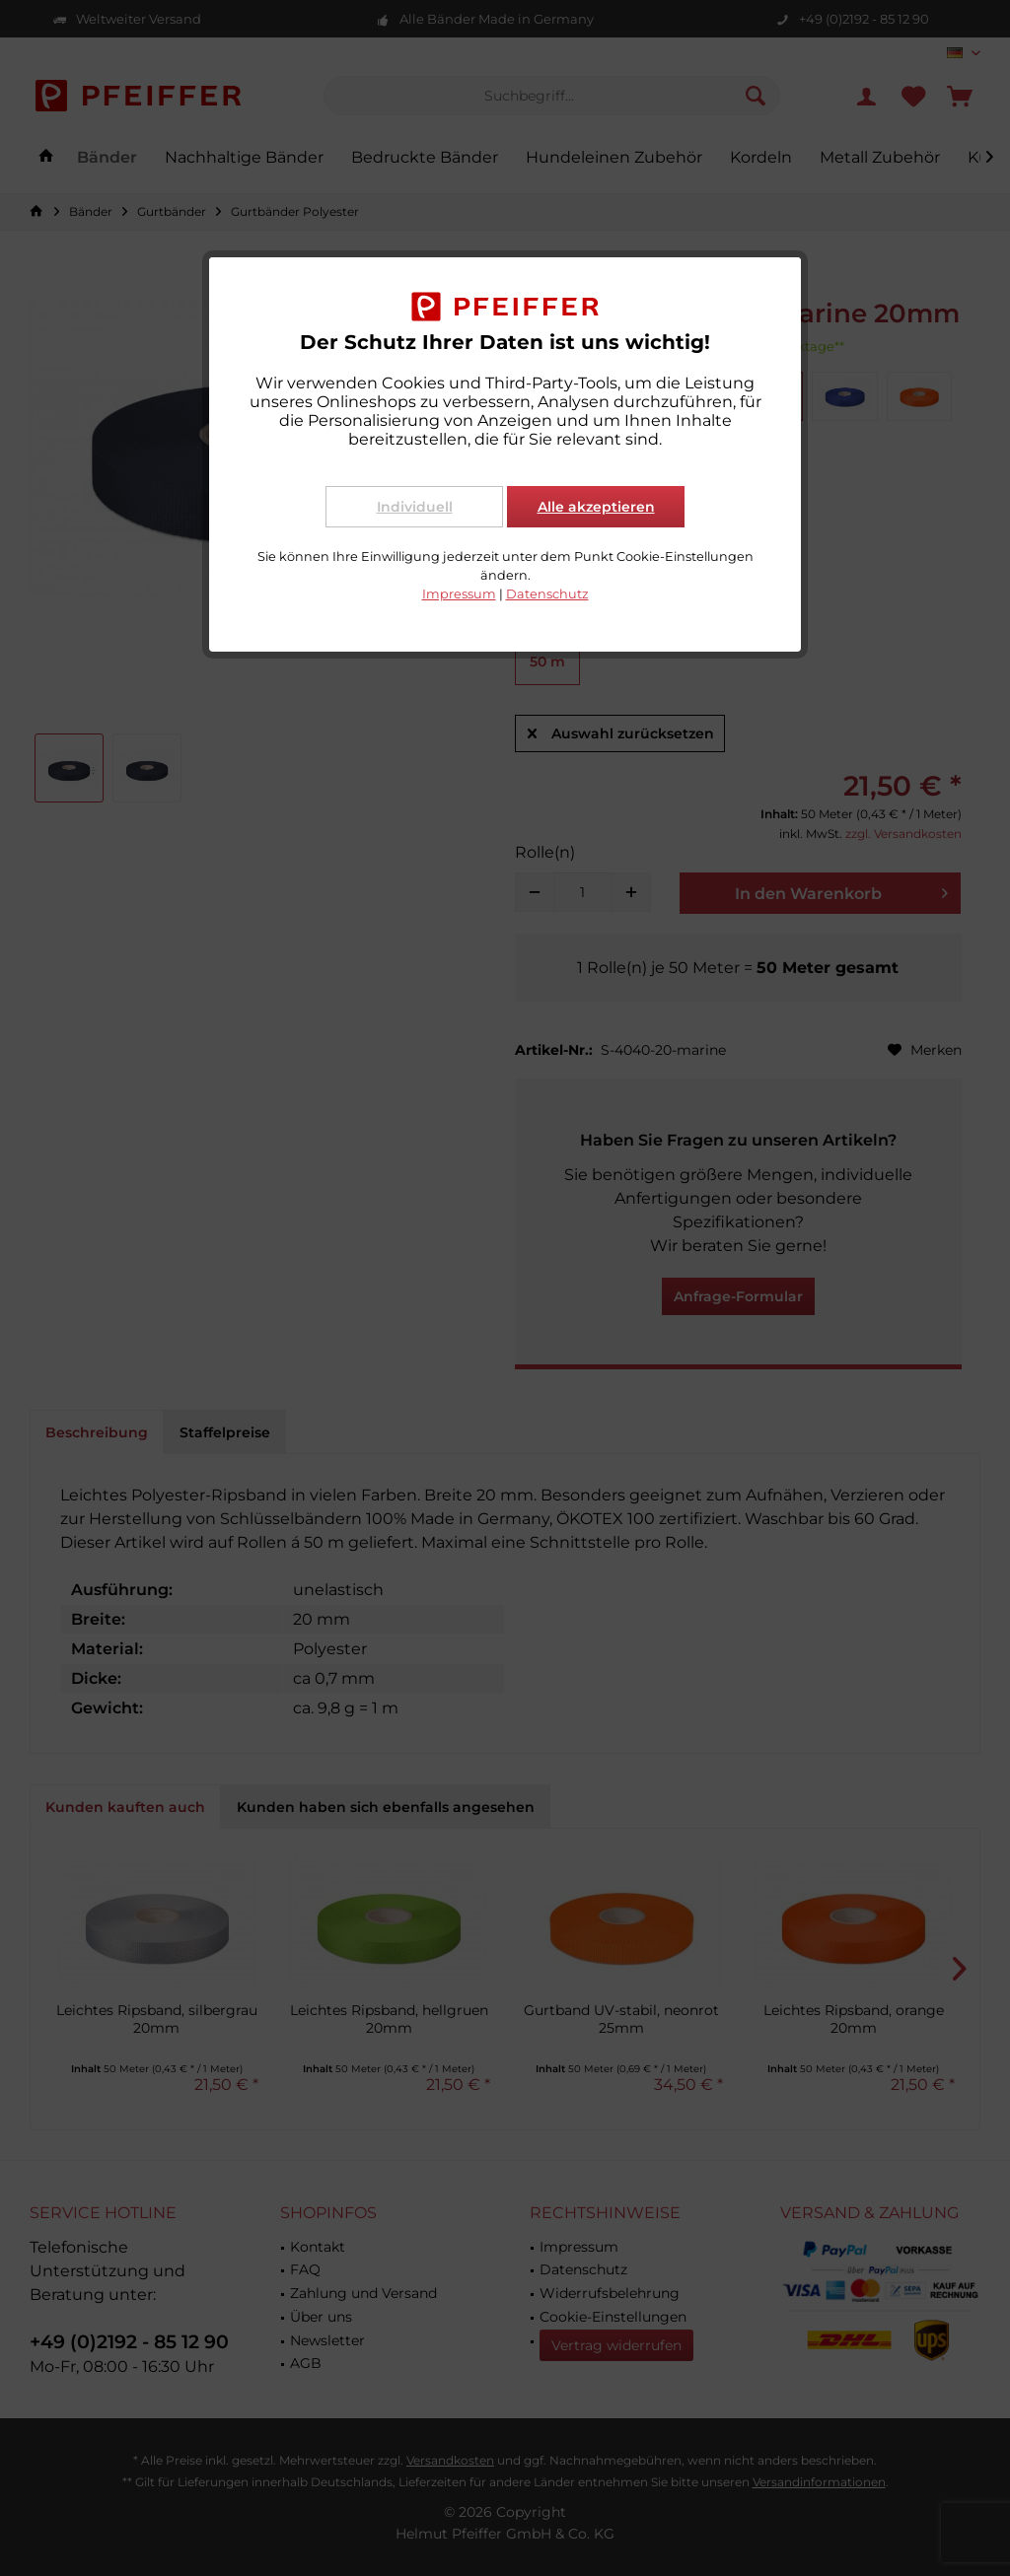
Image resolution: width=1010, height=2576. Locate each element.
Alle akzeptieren (596, 507)
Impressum (459, 594)
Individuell (415, 507)
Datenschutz (547, 594)
